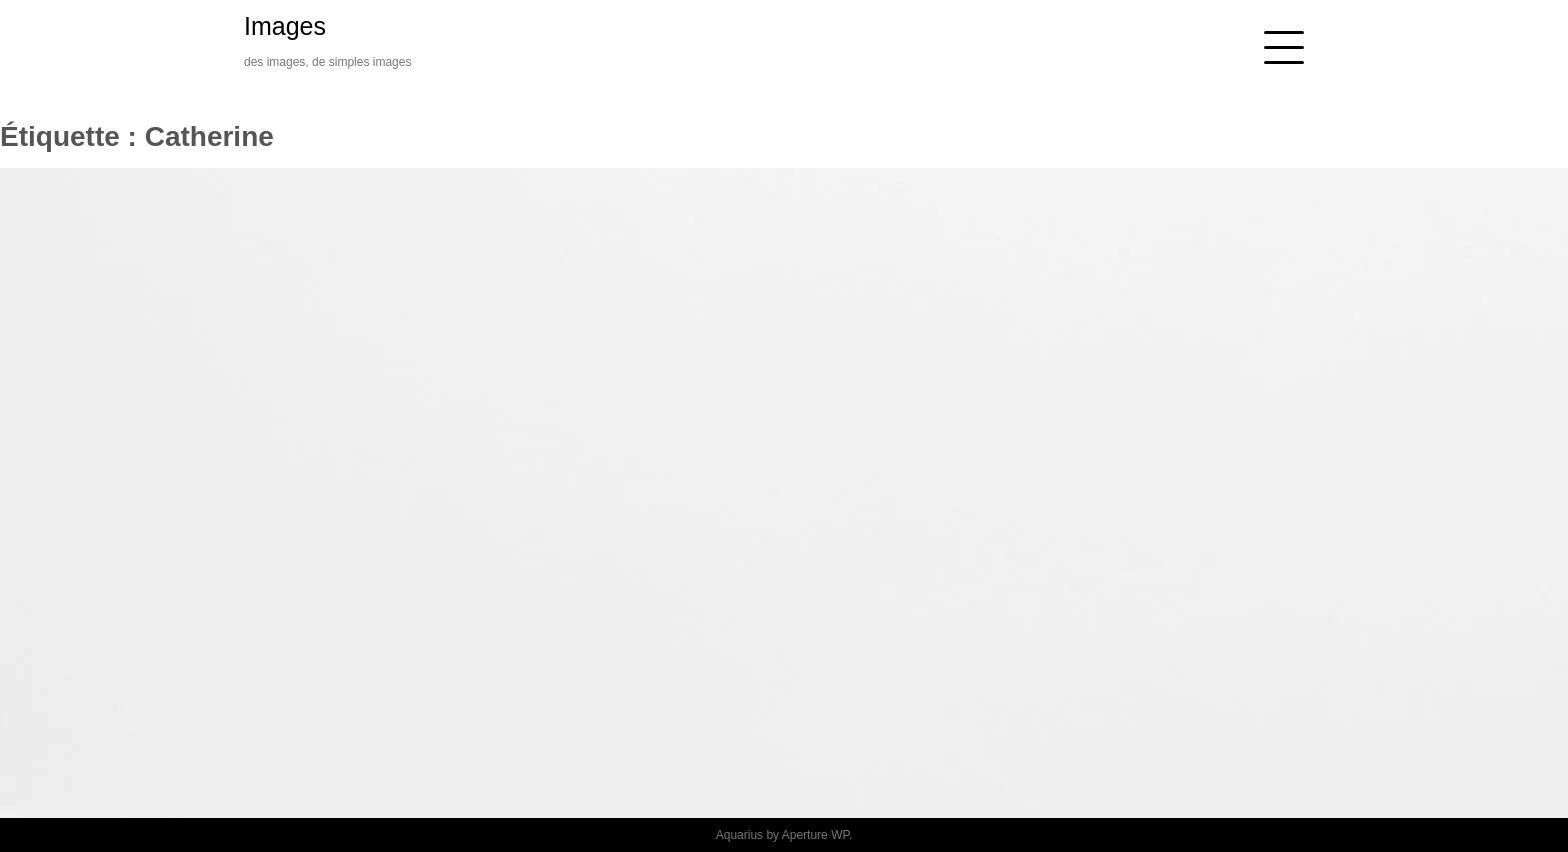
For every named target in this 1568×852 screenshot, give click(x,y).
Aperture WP (815, 835)
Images (285, 26)
